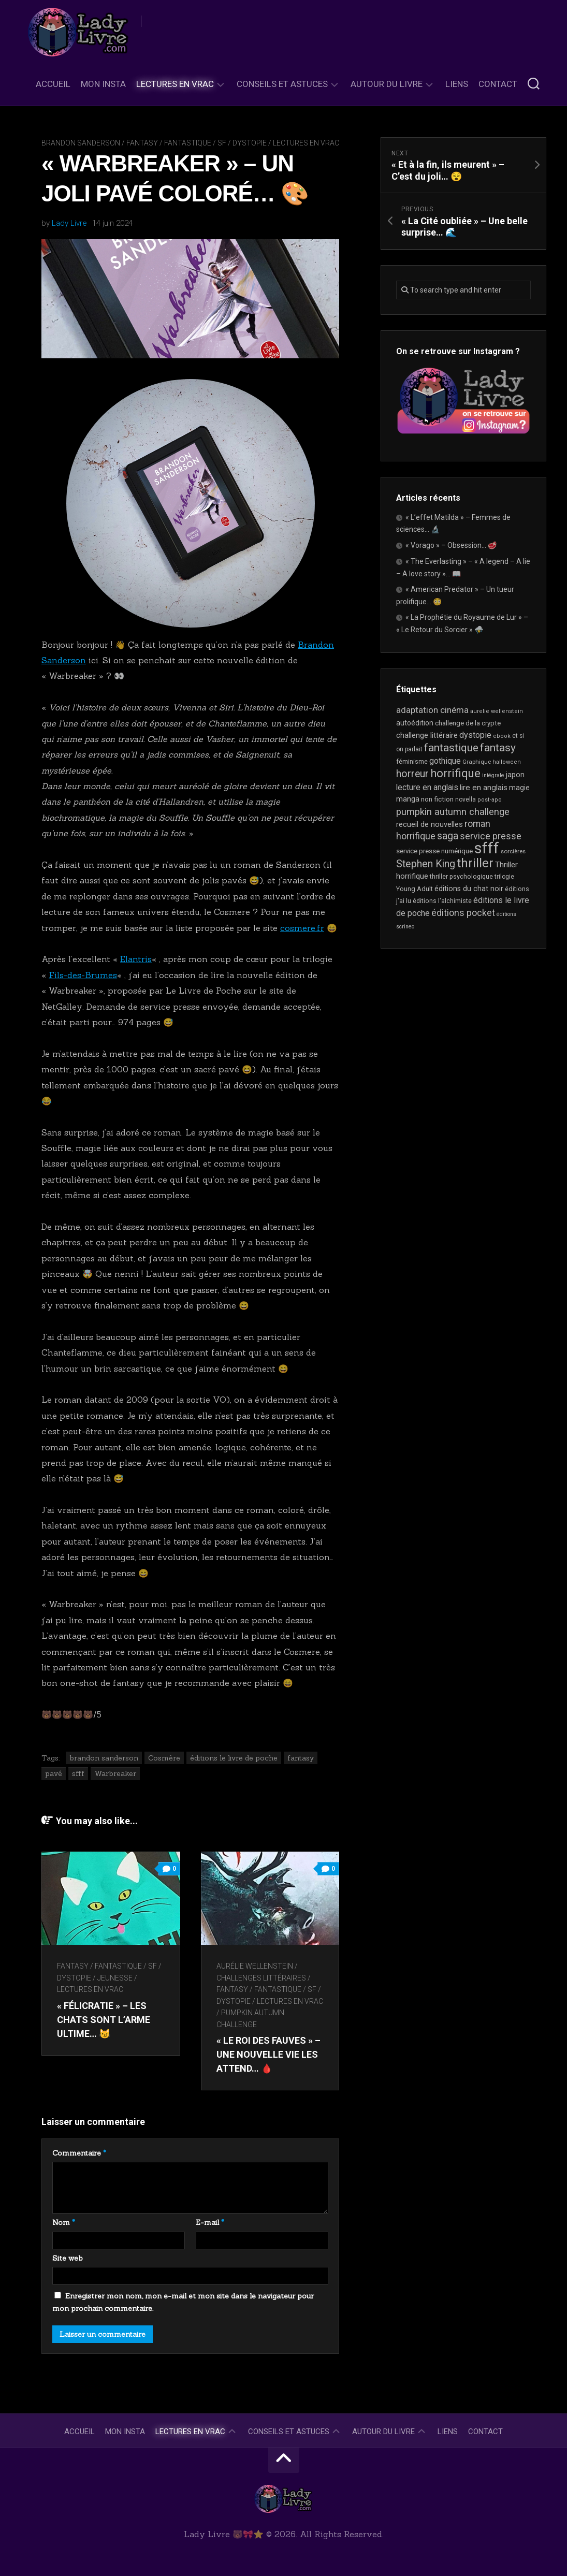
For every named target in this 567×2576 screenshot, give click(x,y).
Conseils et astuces (282, 84)
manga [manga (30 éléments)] (407, 799)
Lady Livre (69, 223)
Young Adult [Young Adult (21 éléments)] (414, 889)
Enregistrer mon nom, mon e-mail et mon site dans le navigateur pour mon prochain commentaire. (183, 2302)
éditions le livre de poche (234, 1758)
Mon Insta (103, 84)
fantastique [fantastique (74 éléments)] (451, 747)
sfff (78, 1773)
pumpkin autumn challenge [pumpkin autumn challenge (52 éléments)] (453, 812)
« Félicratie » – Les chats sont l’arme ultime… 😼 (103, 2019)
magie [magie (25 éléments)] (519, 787)
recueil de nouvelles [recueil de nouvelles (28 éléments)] (429, 824)
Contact (497, 84)
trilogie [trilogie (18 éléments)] (504, 876)
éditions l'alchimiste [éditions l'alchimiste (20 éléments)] (442, 901)
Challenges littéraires (261, 1978)
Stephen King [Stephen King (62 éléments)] (425, 864)
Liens (456, 84)
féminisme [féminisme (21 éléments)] (412, 761)
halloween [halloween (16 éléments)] (506, 762)
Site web (67, 2258)
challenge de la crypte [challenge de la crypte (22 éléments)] (468, 723)
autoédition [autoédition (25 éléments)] (414, 723)
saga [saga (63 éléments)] (447, 836)
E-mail (210, 2222)
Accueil (53, 84)
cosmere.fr (302, 928)
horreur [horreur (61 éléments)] (412, 774)
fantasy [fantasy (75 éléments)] (498, 747)
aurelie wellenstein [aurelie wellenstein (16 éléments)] (496, 711)
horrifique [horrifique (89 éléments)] (455, 773)
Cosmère (164, 1758)
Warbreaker (115, 1773)
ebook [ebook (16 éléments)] (502, 736)
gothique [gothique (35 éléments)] (445, 761)
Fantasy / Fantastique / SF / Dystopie (196, 143)
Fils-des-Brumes (83, 975)
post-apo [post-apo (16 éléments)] (489, 799)
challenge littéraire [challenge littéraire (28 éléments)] (427, 735)
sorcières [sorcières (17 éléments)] (513, 851)
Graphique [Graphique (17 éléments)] (476, 761)
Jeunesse (115, 1978)
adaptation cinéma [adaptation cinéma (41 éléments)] (432, 710)
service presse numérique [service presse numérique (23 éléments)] (434, 851)
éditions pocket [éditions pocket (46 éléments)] (463, 912)
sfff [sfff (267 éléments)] (486, 848)
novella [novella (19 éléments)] (465, 799)
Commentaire (79, 2153)
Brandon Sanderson (80, 143)
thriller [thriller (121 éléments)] (475, 863)
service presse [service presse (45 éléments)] (490, 836)
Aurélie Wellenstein (254, 1966)
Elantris (136, 959)
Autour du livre (387, 84)
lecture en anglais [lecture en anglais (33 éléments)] (427, 787)
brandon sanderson (103, 1758)
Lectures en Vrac (175, 84)
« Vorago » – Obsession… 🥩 (451, 545)
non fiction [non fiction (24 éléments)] (437, 799)
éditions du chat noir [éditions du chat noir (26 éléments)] (468, 888)
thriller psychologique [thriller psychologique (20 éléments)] (461, 876)
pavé (53, 1773)
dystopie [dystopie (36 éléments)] (475, 735)
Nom (63, 2222)
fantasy (300, 1758)
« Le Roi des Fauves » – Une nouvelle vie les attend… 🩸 (268, 2054)
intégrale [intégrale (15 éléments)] (493, 775)
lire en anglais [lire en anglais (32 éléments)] (483, 787)
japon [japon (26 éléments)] (515, 774)
